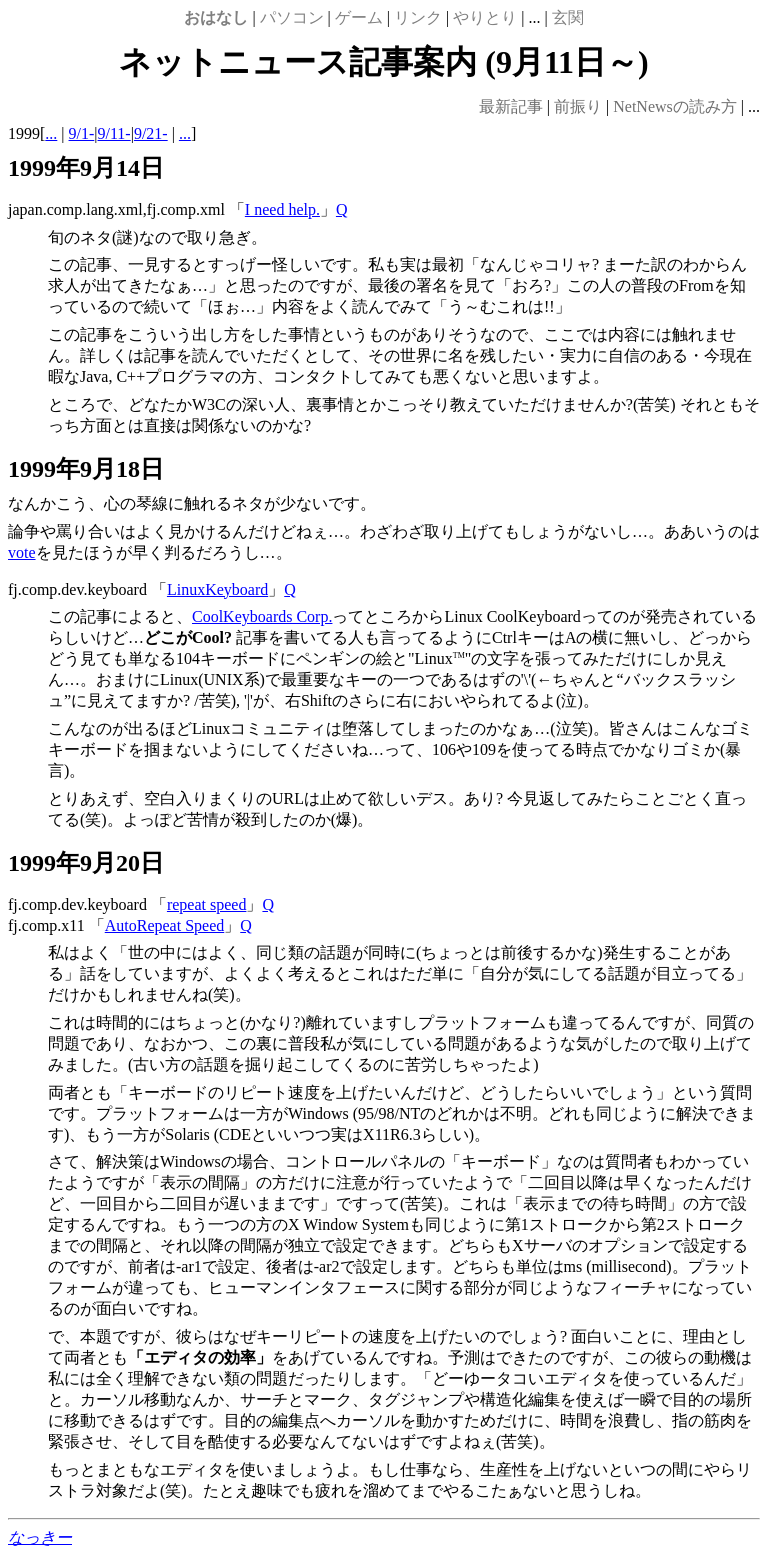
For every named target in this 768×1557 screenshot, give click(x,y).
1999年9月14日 (86, 168)
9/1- (82, 133)
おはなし (216, 17)
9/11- (114, 133)
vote (22, 552)
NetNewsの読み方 (675, 106)
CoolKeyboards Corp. (262, 616)
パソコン (292, 17)
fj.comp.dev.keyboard (77, 589)
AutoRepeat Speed (165, 925)
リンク (418, 17)
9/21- (151, 133)
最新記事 (511, 106)
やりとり (485, 17)
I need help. (282, 209)
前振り (578, 106)
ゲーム (359, 17)
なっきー (40, 1537)
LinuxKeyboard (217, 589)
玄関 (568, 17)
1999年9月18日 (86, 469)
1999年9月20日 (86, 863)
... (51, 133)
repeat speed (207, 904)
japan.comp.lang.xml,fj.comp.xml (116, 209)
